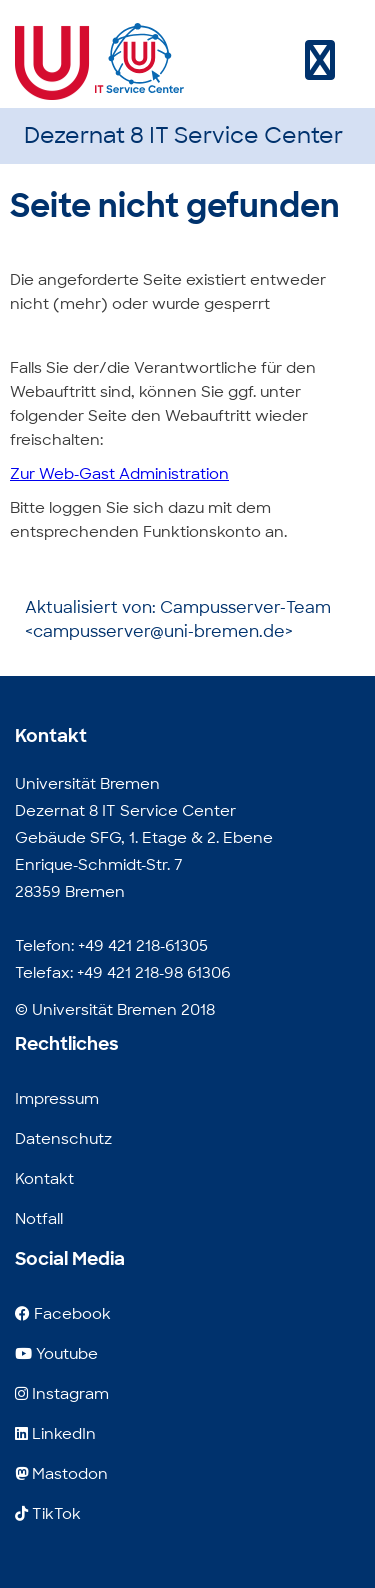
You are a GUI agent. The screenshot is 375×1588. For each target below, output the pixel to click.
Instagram (62, 1394)
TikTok (48, 1514)
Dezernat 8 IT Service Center (183, 135)
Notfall (39, 1219)
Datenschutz (63, 1139)
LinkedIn (55, 1434)
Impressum (57, 1099)
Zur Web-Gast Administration (119, 474)
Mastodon (61, 1474)
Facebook (63, 1314)
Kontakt (44, 1179)
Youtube (56, 1354)
